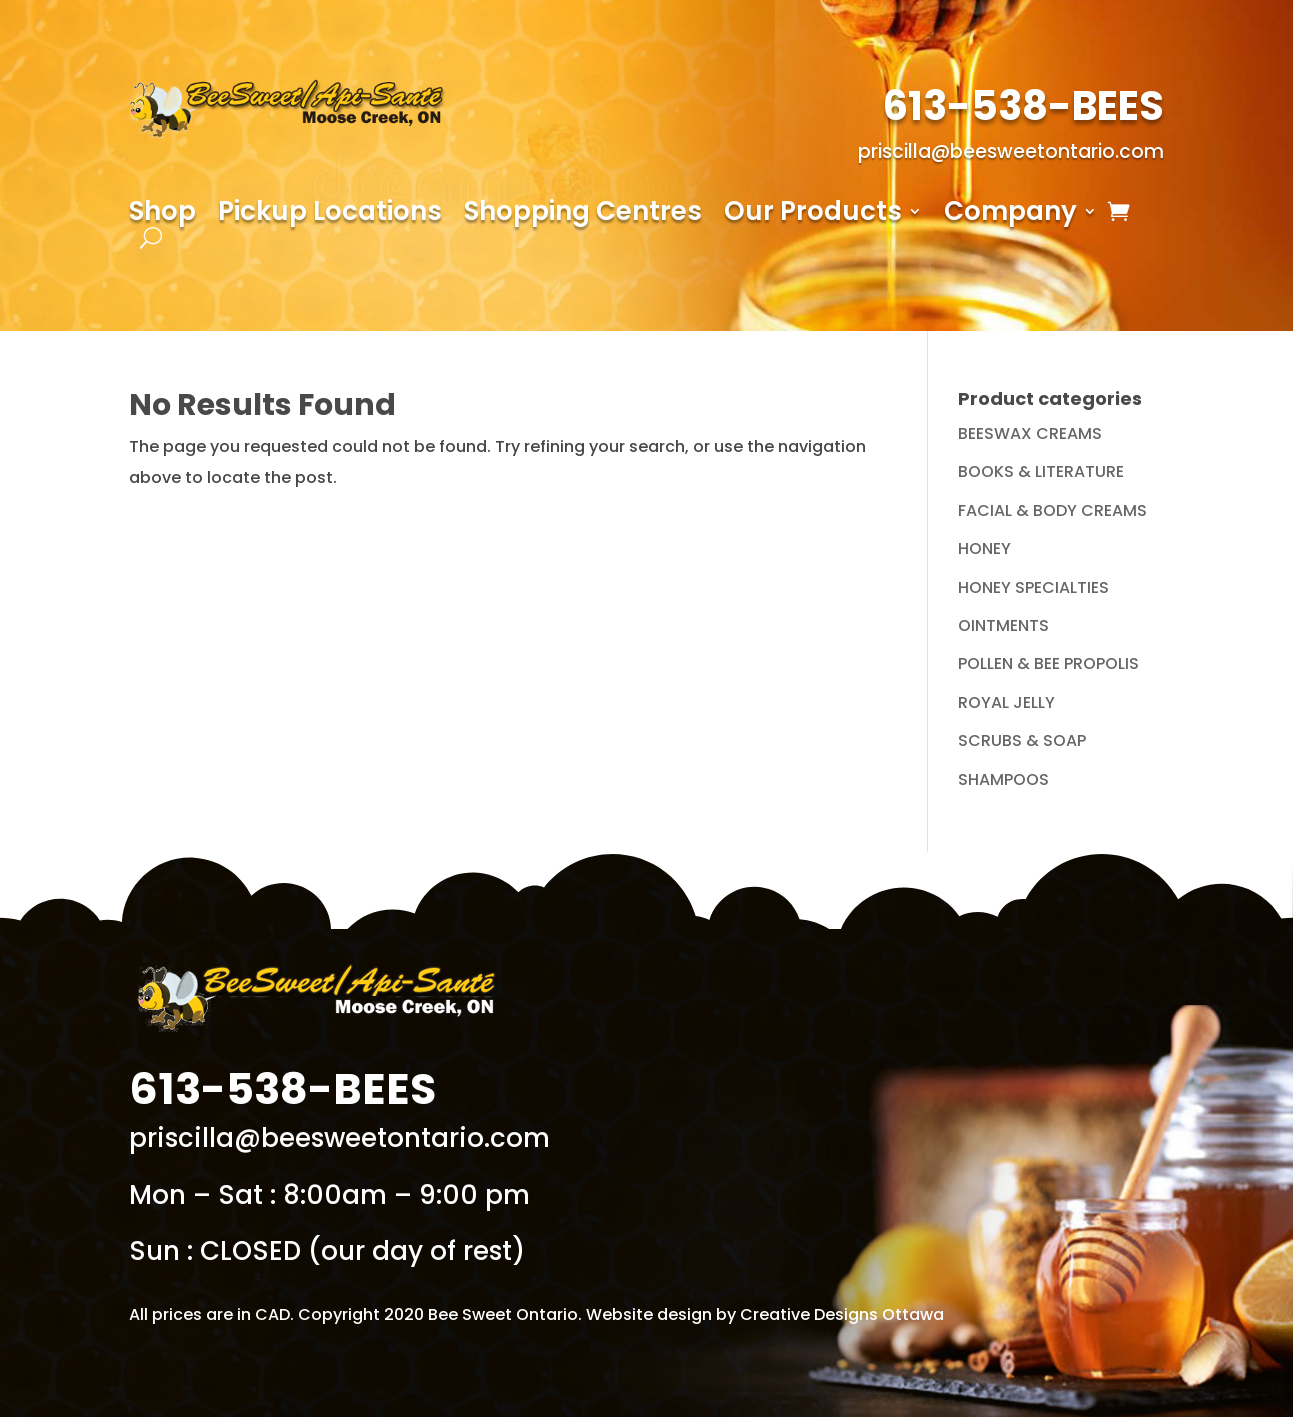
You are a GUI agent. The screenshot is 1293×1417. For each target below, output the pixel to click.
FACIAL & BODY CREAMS (1052, 510)
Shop (162, 215)
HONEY (984, 548)
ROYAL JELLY (1006, 702)
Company (1010, 215)
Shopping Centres (583, 215)
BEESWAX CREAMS (1030, 433)
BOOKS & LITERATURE (1041, 471)
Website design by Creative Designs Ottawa (765, 1314)
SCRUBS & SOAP (1022, 740)
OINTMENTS (1003, 625)
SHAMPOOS (1003, 779)
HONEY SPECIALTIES (1033, 587)
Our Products (813, 215)
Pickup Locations (330, 215)
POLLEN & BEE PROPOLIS (1048, 663)
